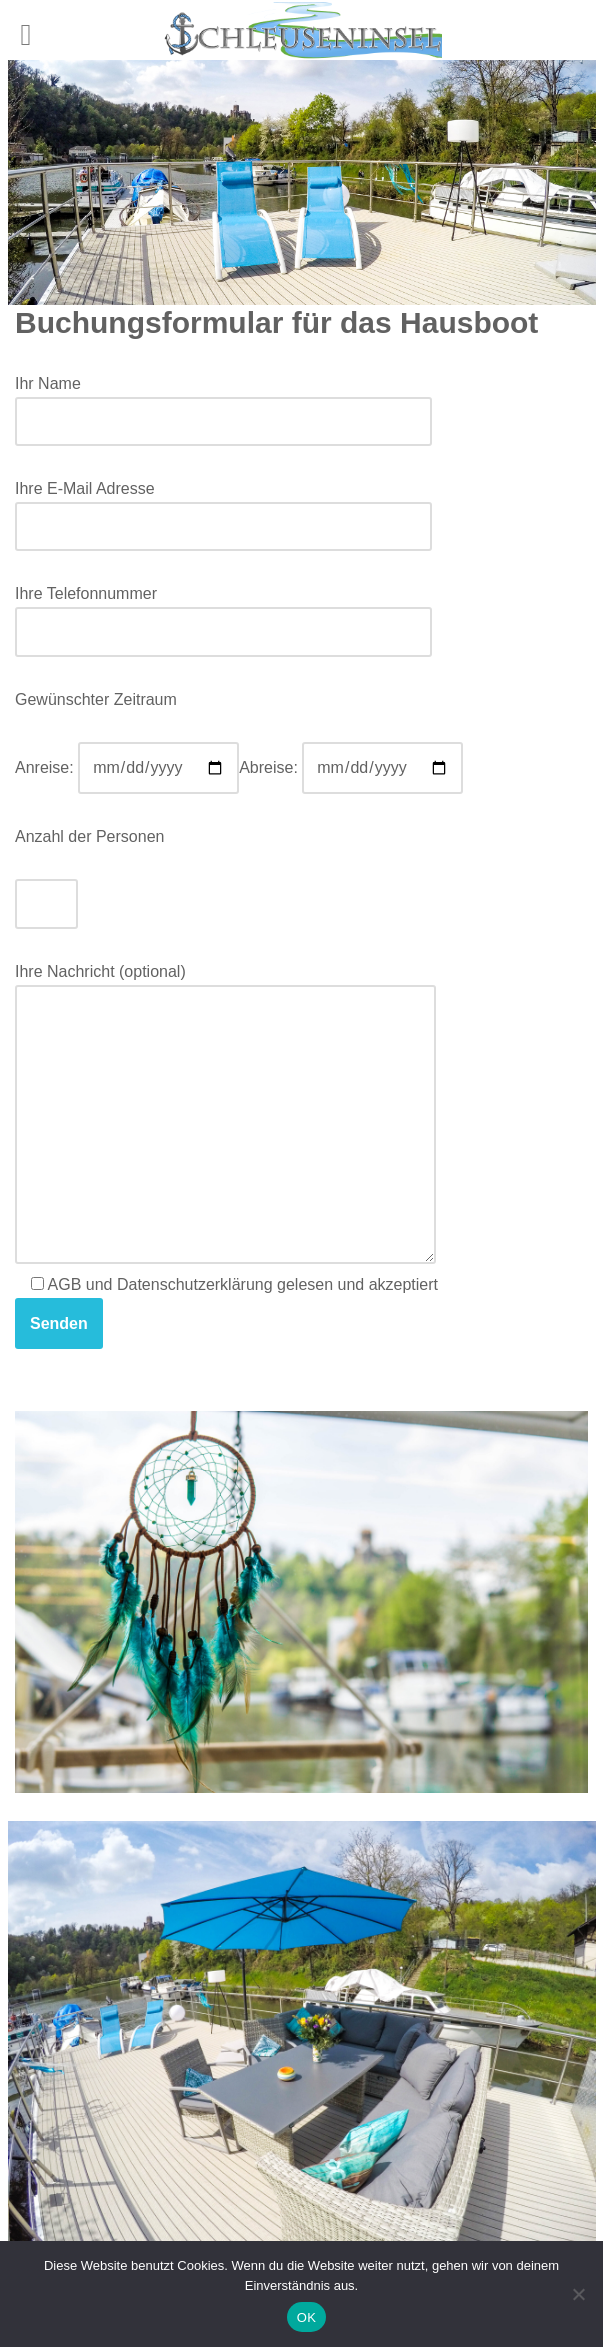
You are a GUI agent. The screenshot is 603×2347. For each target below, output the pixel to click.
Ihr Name (223, 402)
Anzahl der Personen (89, 836)
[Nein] (578, 2294)
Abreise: (351, 767)
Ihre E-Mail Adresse (223, 507)
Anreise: (127, 767)
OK (306, 2317)
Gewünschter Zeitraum (96, 699)
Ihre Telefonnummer (223, 612)
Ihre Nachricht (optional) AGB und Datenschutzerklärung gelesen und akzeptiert (226, 1156)
